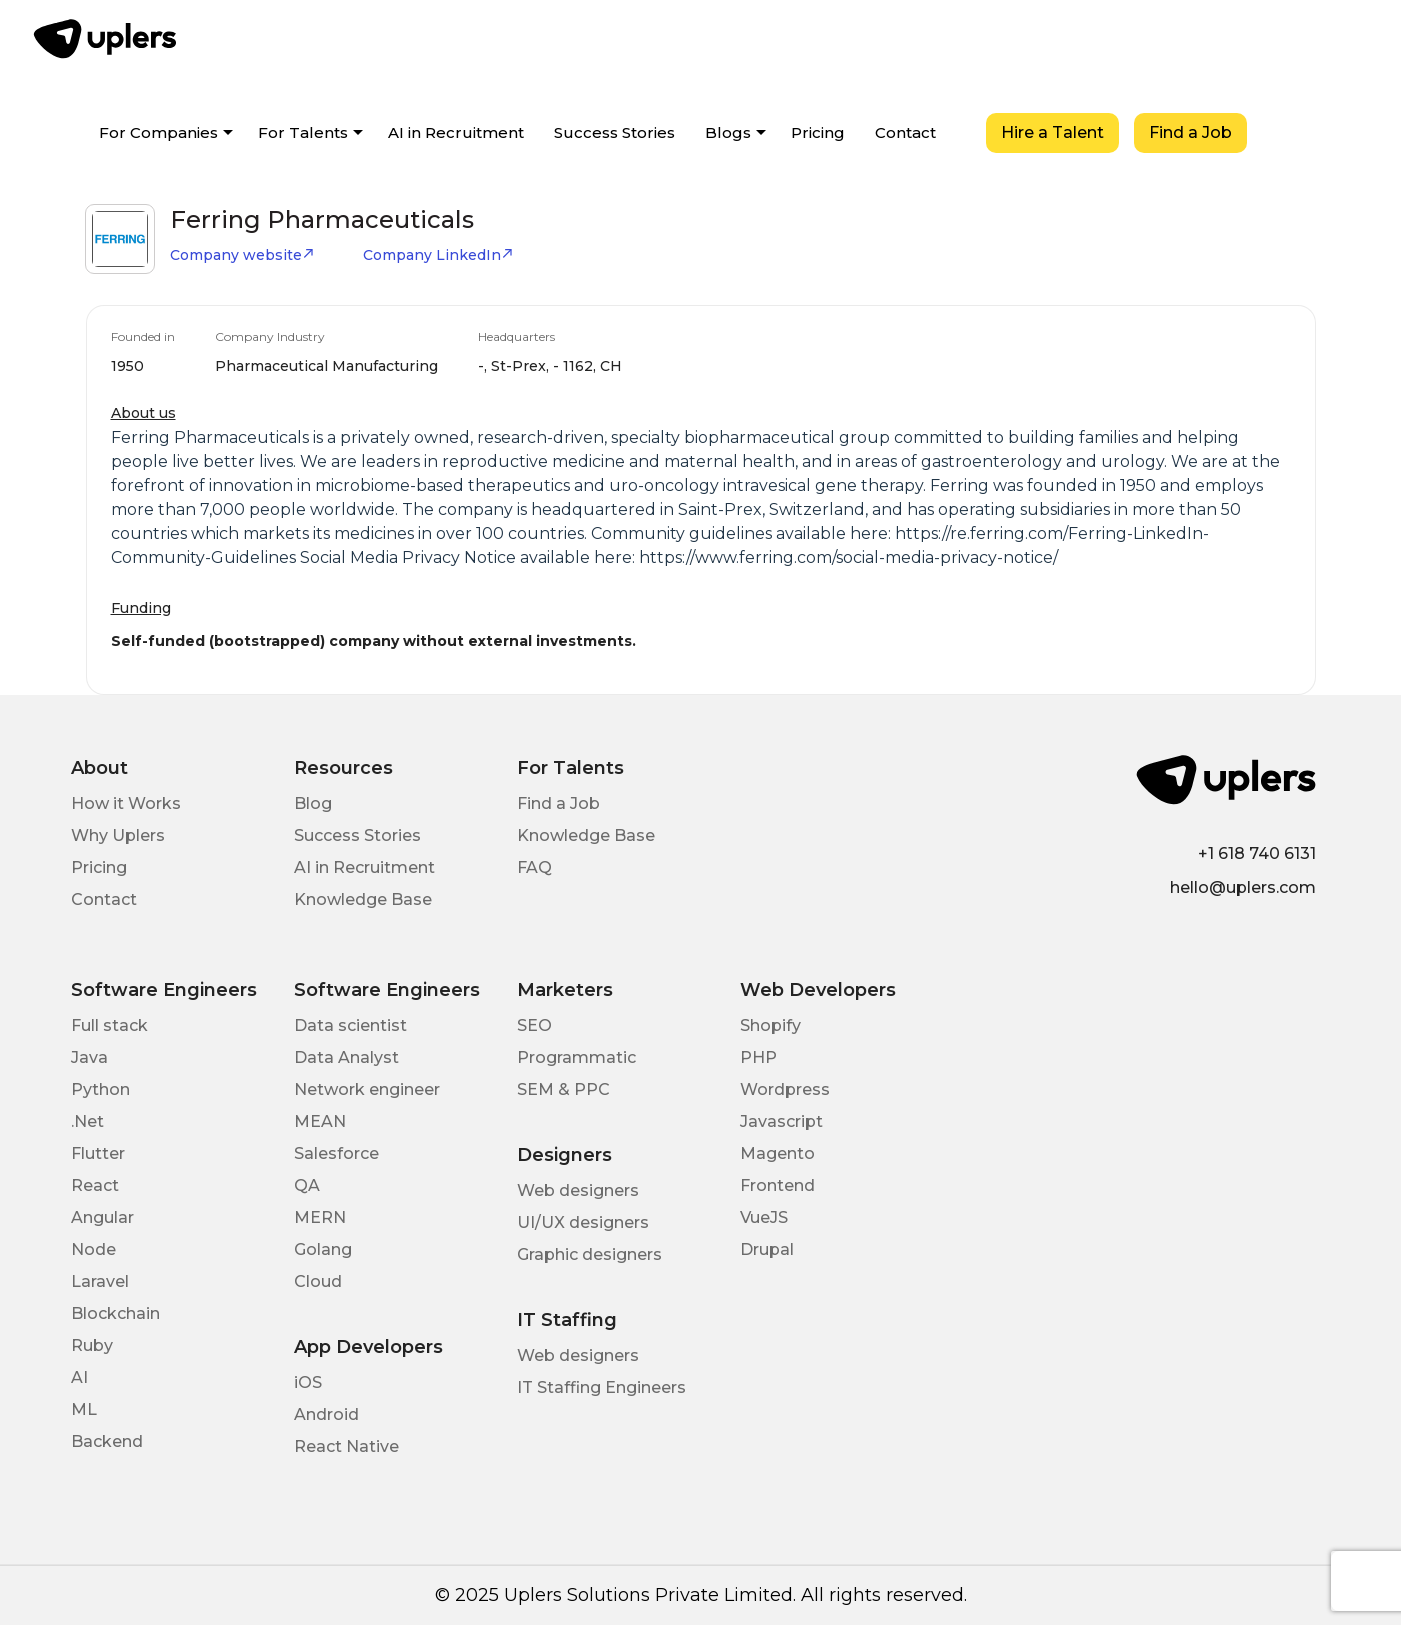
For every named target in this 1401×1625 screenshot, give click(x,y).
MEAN (320, 1121)
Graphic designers (589, 1254)
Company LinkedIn (438, 255)
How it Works (126, 803)
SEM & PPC (563, 1089)
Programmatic (576, 1057)
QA (307, 1185)
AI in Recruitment (456, 132)
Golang (323, 1249)
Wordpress (785, 1089)
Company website (242, 255)
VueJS (764, 1217)
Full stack (109, 1025)
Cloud (318, 1281)
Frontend (777, 1185)
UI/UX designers (583, 1222)
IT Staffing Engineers (601, 1387)
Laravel (100, 1281)
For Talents (303, 132)
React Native (346, 1446)
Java (89, 1057)
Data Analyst (346, 1057)
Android (326, 1414)
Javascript (781, 1121)
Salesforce (336, 1153)
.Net (87, 1121)
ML (84, 1409)
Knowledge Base (363, 899)
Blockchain (115, 1313)
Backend (107, 1441)
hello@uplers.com (1243, 887)
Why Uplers (118, 835)
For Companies (158, 132)
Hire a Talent (1052, 132)
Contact (905, 132)
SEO (534, 1025)
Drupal (767, 1249)
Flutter (98, 1153)
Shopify (770, 1025)
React (95, 1185)
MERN (320, 1217)
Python (100, 1089)
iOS (308, 1382)
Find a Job (1190, 132)
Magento (777, 1153)
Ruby (92, 1345)
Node (93, 1249)
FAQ (534, 867)
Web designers (578, 1190)
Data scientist (350, 1025)
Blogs (728, 132)
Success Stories (614, 132)
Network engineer (367, 1089)
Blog (313, 803)
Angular (102, 1217)
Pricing (818, 132)
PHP (758, 1057)
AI (79, 1377)
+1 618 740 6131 (1257, 853)
